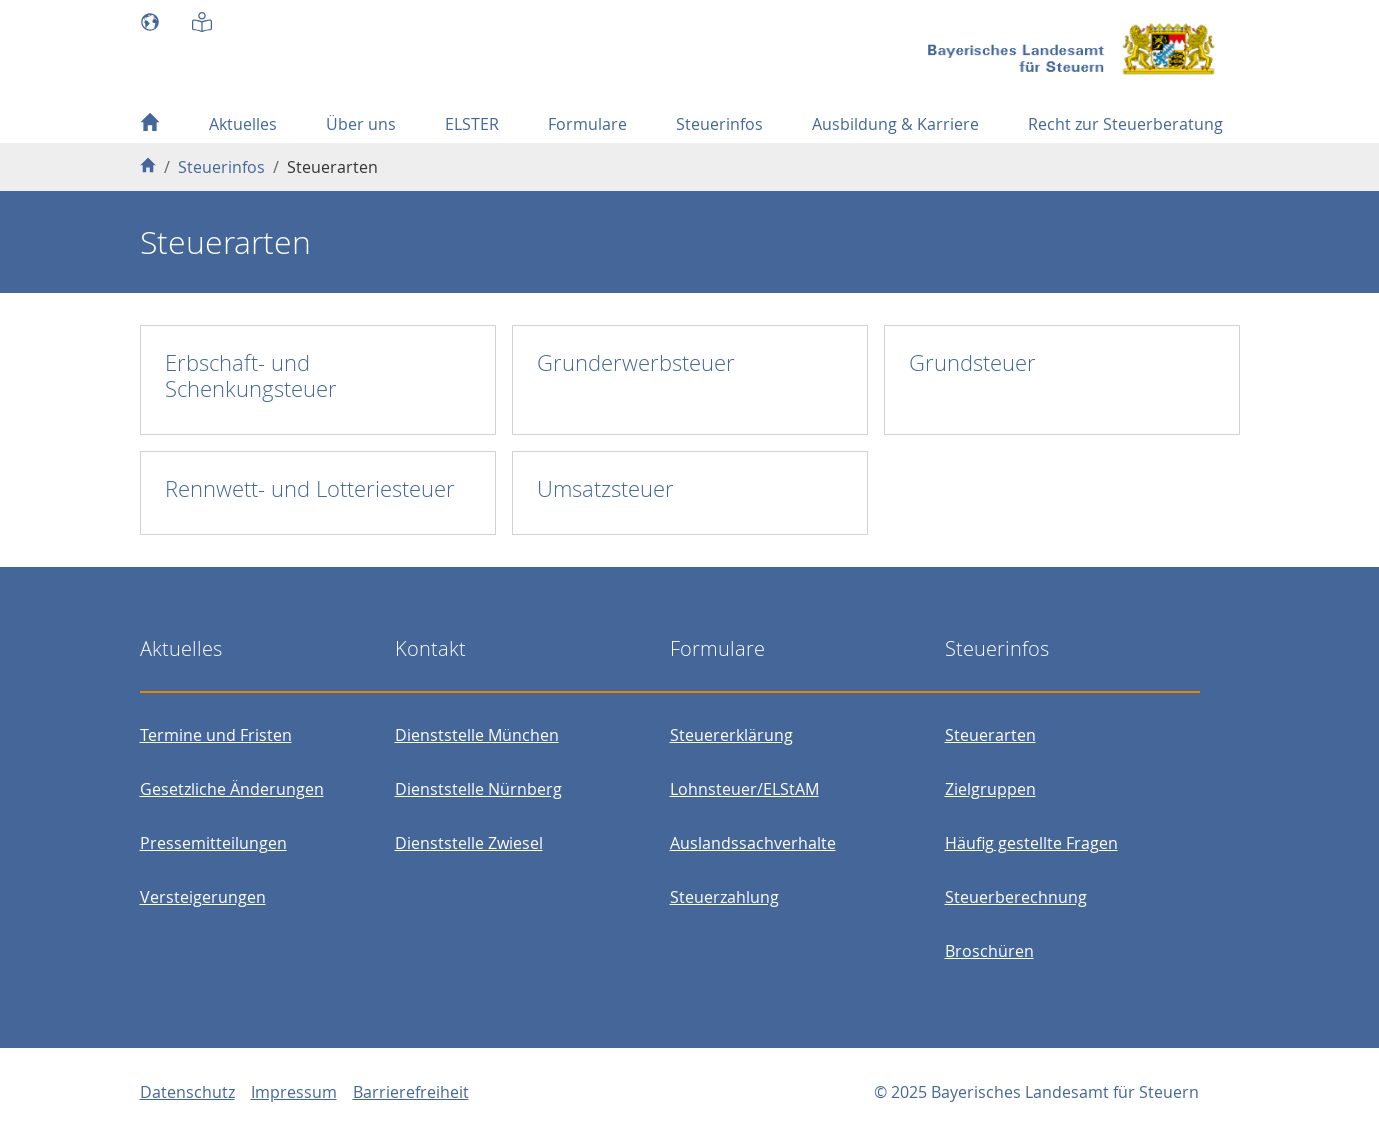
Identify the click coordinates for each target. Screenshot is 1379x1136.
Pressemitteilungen (213, 843)
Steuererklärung (731, 735)
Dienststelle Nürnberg (478, 789)
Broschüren (989, 951)
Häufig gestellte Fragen (1031, 843)
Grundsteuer (972, 362)
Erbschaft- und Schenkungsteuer (251, 375)
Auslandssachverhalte (753, 843)
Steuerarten (990, 735)
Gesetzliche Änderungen (232, 789)
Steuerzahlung (724, 897)
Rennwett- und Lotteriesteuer (310, 488)
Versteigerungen (203, 897)
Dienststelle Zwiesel (469, 843)
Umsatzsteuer (605, 488)
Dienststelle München (477, 735)
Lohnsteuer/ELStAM (744, 789)
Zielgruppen (990, 789)
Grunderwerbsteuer (636, 362)
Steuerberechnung (1016, 897)
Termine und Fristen (216, 735)
